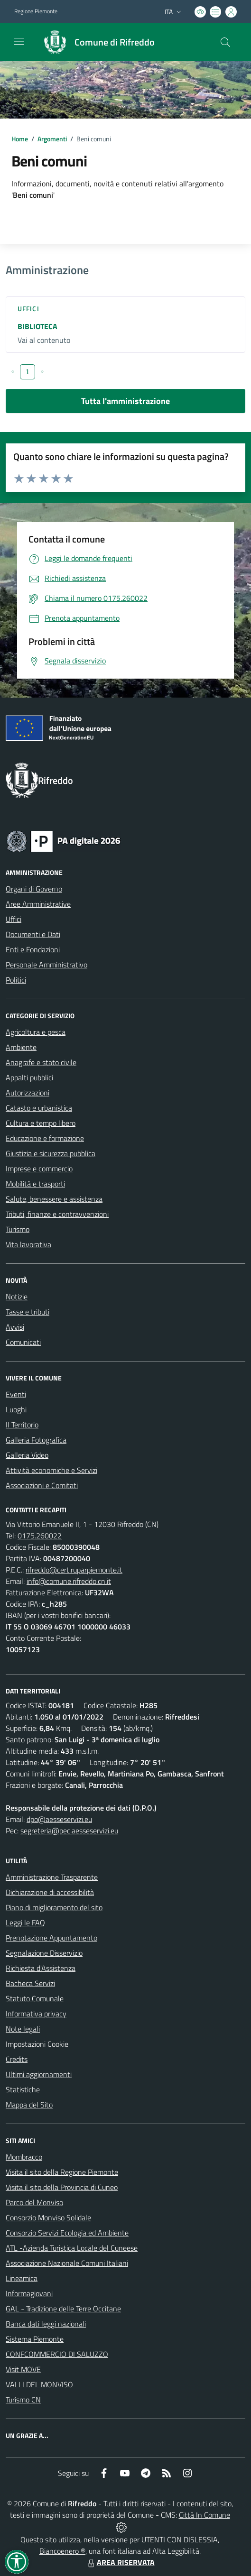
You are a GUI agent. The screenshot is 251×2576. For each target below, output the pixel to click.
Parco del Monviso (34, 2202)
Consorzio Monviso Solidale (48, 2217)
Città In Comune (204, 2515)
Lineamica (21, 2278)
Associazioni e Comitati (42, 1485)
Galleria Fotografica (36, 1439)
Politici (16, 979)
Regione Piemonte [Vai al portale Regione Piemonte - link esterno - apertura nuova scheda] (35, 11)
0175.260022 (40, 1535)
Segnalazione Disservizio (44, 1953)
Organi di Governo (34, 888)
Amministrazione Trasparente (52, 1877)
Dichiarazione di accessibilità (50, 1892)
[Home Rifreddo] (95, 42)
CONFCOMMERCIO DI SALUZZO (57, 2354)
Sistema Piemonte (35, 2339)
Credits (17, 2059)
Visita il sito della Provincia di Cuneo (62, 2187)
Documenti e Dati (33, 934)
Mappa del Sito (29, 2104)
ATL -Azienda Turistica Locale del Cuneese (72, 2248)
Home (19, 139)
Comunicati (23, 1342)
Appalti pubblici (29, 1077)
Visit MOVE (23, 2369)
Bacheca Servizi (30, 1983)
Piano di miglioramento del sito (54, 1907)
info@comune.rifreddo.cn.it (69, 1581)
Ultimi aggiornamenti (39, 2074)
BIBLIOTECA (37, 326)
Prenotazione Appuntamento (51, 1937)
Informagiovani (29, 2293)
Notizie (17, 1296)
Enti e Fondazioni (33, 949)
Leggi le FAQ (25, 1922)
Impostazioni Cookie (37, 2044)
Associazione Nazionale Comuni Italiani (67, 2263)
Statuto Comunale (35, 1998)
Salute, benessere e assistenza (54, 1199)
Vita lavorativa (28, 1244)
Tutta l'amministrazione (125, 401)
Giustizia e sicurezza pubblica (50, 1153)
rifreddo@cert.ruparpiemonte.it (74, 1569)
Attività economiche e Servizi (51, 1470)
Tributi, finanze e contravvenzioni (57, 1214)
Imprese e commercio (39, 1168)
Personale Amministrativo (46, 964)
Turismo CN (23, 2399)
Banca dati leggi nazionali (46, 2323)
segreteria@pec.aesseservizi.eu (69, 1830)
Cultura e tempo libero (40, 1123)
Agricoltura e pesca (35, 1032)
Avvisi (15, 1327)
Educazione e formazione (45, 1138)
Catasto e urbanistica (39, 1107)
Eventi (16, 1394)
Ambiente (21, 1047)
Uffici (28, 308)
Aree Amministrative (38, 904)
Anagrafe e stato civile (41, 1062)
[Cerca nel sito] (225, 42)
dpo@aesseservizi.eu (59, 1819)
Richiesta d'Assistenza (40, 1968)
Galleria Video (27, 1455)
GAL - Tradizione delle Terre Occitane (63, 2308)
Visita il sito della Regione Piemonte (62, 2172)
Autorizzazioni (27, 1092)
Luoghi (16, 1409)
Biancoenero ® (62, 2551)
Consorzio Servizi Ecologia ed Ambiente (67, 2232)
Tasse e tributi (27, 1311)
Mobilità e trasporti (35, 1183)
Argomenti (52, 139)
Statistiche (23, 2089)
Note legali (23, 2028)
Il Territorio (22, 1424)
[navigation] (19, 41)
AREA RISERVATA (120, 2562)
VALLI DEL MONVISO (39, 2384)
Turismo (17, 1229)
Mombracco (24, 2156)
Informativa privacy (36, 2013)
